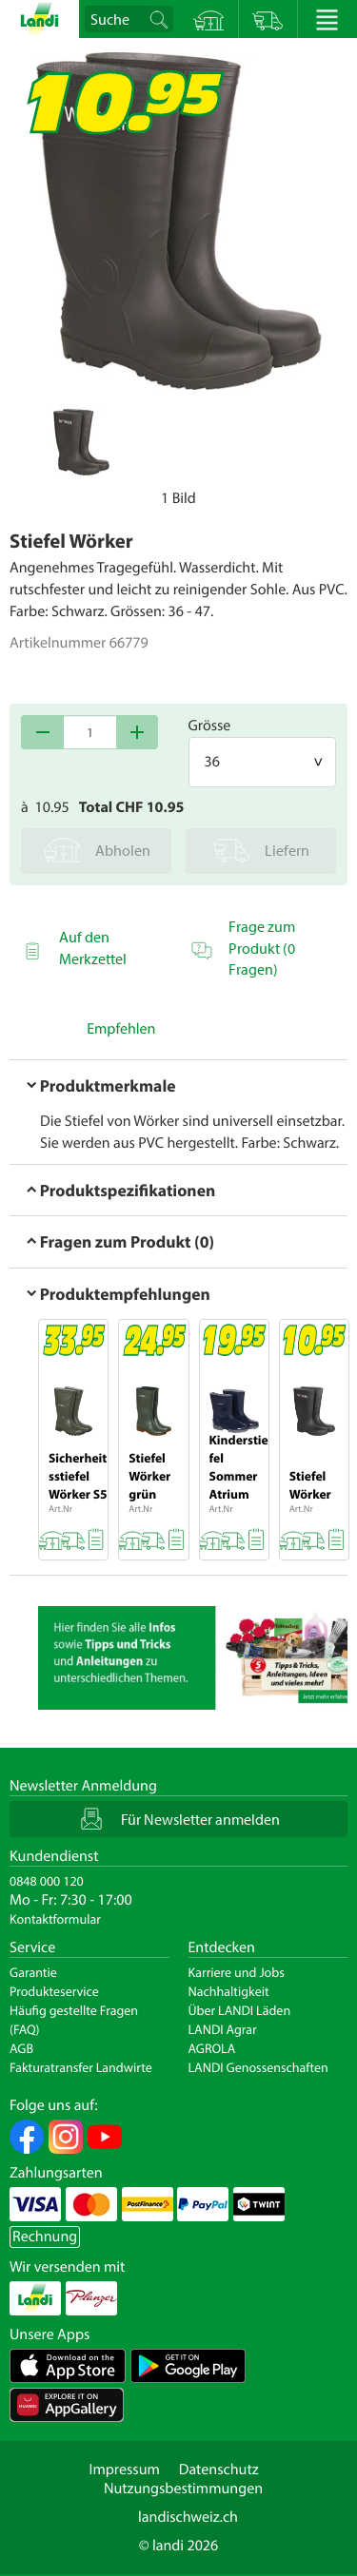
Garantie (33, 1972)
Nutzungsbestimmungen (183, 2488)
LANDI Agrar (222, 2029)
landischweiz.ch (188, 2517)
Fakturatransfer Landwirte (81, 2067)
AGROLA (212, 2048)
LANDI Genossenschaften (258, 2067)
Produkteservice (54, 1991)
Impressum (124, 2469)
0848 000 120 (47, 1880)
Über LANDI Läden (239, 2010)
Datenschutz (219, 2469)
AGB (21, 2048)
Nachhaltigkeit (228, 1991)
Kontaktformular (55, 1918)
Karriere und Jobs (236, 1972)
